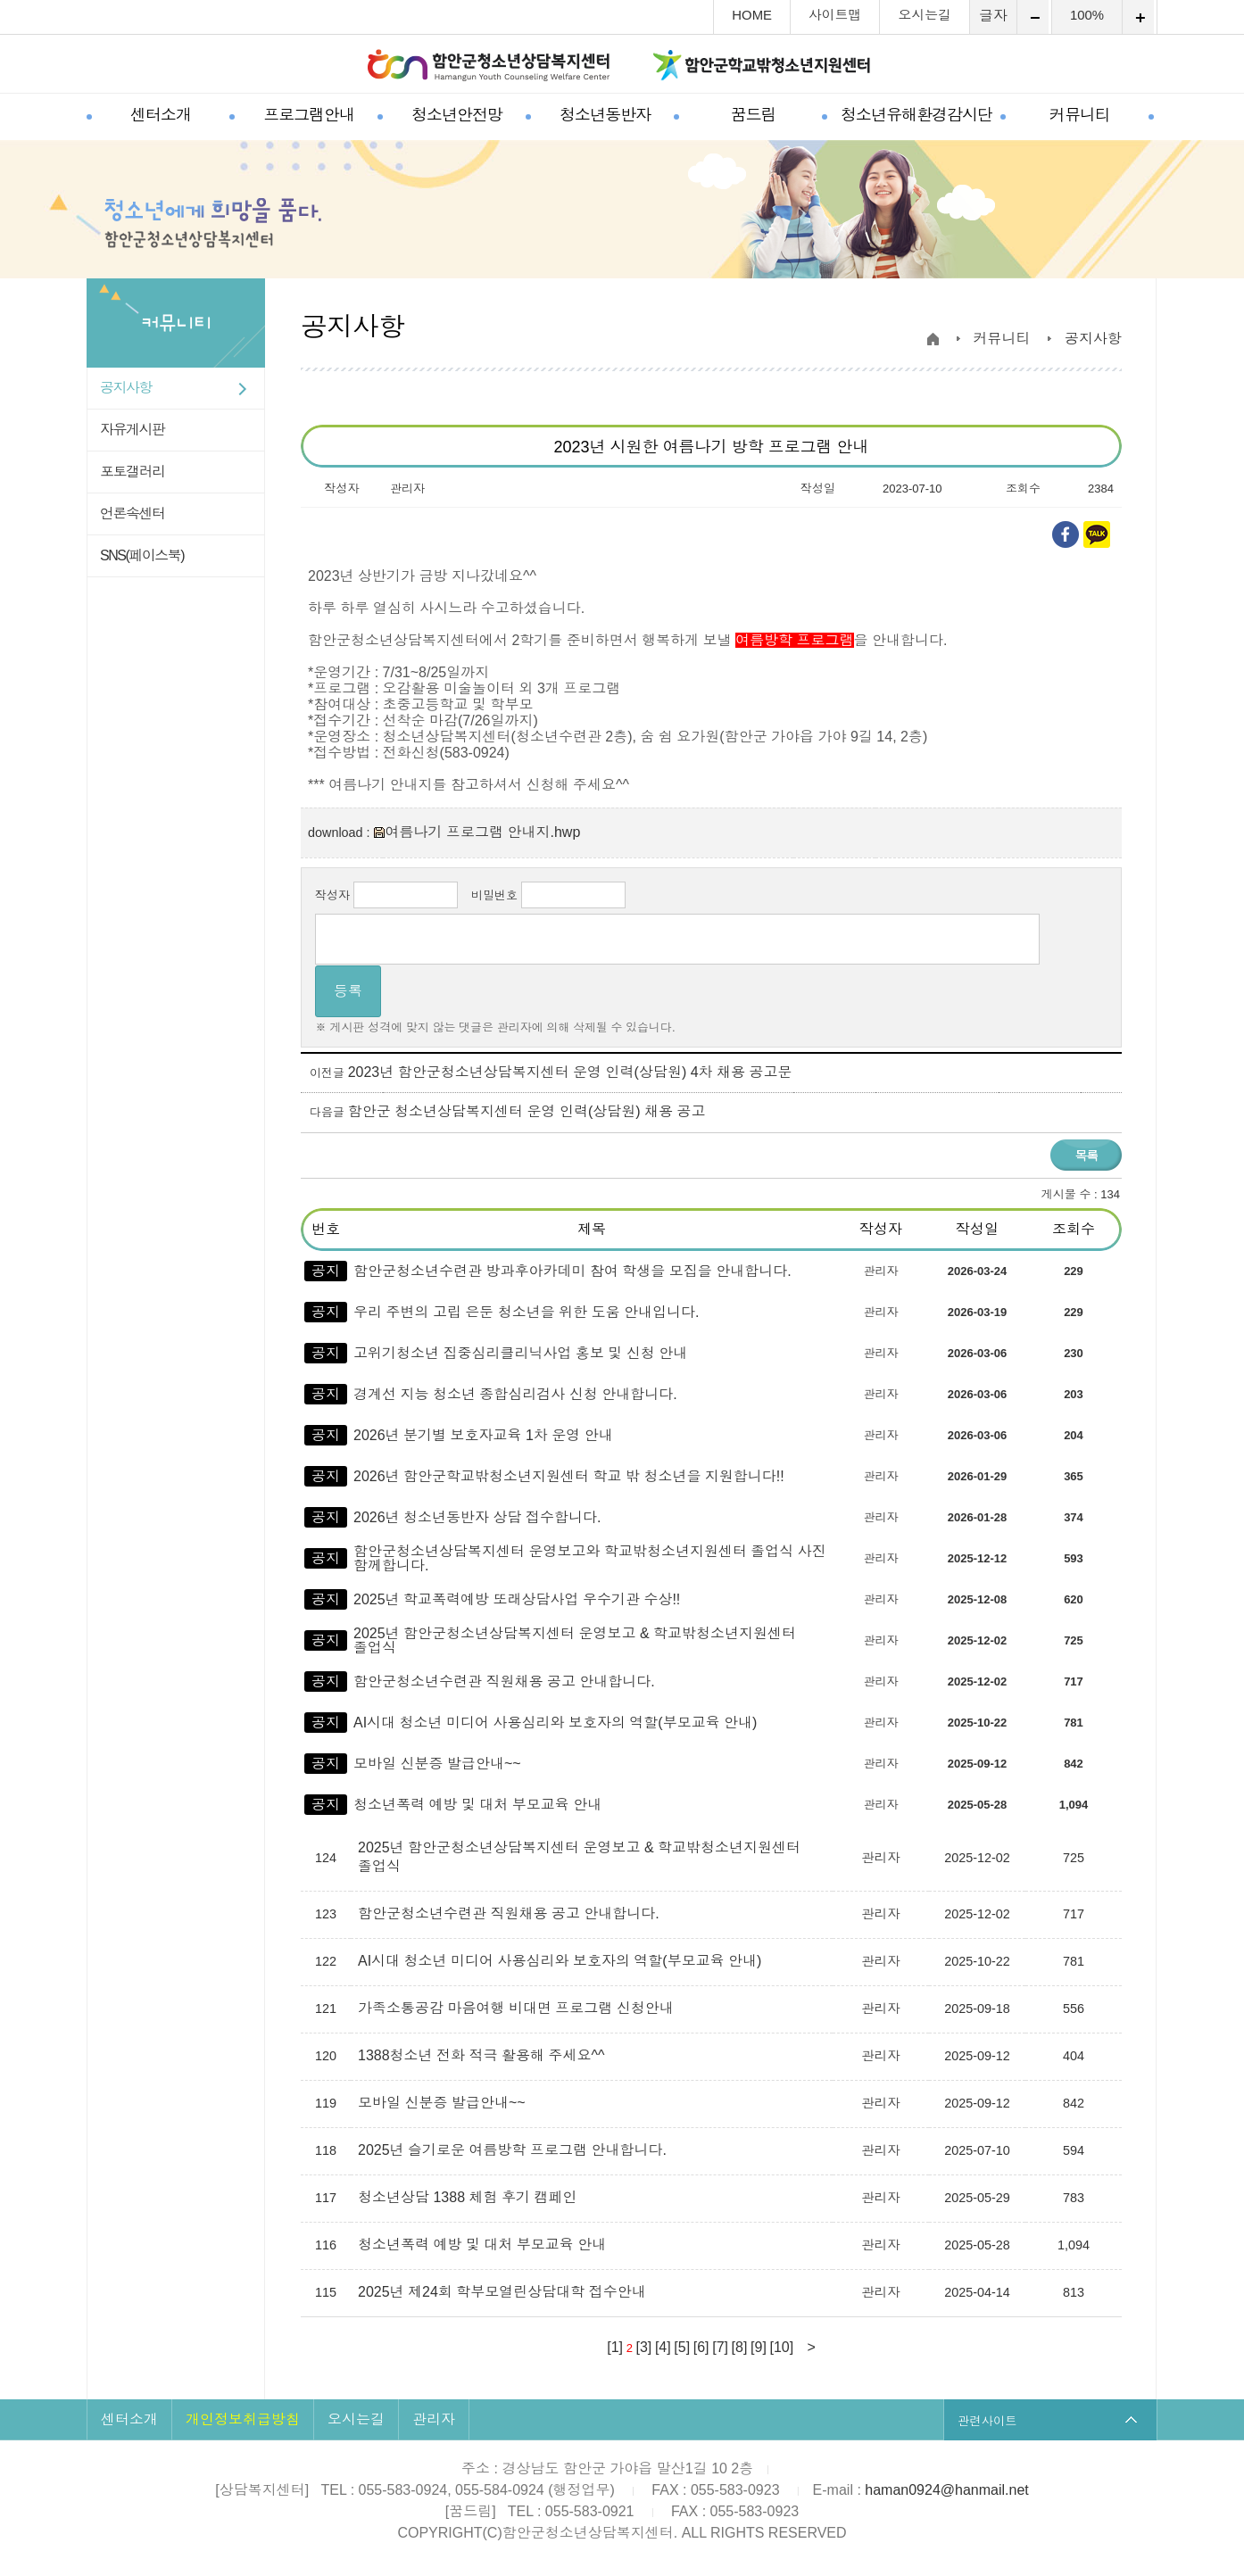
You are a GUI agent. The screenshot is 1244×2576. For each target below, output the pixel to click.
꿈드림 (753, 115)
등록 (348, 990)
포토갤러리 (132, 471)
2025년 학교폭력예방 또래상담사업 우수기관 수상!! (516, 1599)
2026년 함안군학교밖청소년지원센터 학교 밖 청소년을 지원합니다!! (568, 1476)
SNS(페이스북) (142, 555)
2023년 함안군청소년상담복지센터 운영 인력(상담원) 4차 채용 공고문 (570, 1072)
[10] (781, 2347)
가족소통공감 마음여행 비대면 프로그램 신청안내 (517, 2008)
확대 (1138, 17)
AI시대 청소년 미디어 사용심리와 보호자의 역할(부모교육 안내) (555, 1722)
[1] (615, 2347)
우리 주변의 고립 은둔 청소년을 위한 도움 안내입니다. (526, 1312)
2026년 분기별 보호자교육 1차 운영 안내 (483, 1435)
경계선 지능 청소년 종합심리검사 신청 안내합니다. (515, 1394)
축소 (1033, 17)
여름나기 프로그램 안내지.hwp (477, 832)
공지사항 (126, 387)
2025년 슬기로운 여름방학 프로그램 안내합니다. (514, 2150)
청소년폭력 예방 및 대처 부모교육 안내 (477, 1804)
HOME (752, 15)
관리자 (433, 2419)
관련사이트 (987, 2420)
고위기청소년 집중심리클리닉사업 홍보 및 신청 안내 (520, 1353)
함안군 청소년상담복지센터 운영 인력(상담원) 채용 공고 (527, 1111)
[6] (701, 2347)
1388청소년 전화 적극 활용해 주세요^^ (483, 2055)
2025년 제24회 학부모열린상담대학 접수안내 (504, 2291)
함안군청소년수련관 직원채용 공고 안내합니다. (504, 1681)
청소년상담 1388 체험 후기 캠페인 (469, 2197)
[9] (759, 2347)
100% (1087, 15)
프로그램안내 (308, 115)
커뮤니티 (1079, 115)
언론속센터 (132, 513)
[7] (720, 2347)
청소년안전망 (456, 115)
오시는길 (924, 15)
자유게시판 (132, 429)
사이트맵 (835, 15)
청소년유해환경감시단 (916, 115)
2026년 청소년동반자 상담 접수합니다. (477, 1517)
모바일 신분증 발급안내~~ (437, 1763)
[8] (740, 2347)
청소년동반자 (605, 115)
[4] (663, 2347)
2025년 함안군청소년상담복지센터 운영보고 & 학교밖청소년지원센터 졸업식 (574, 1640)
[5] (682, 2347)
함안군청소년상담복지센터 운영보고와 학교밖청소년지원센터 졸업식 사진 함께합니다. (589, 1558)
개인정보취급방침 (243, 2419)
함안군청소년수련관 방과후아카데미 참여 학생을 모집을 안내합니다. (572, 1271)
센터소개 (160, 115)
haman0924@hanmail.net (946, 2489)
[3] (644, 2347)
